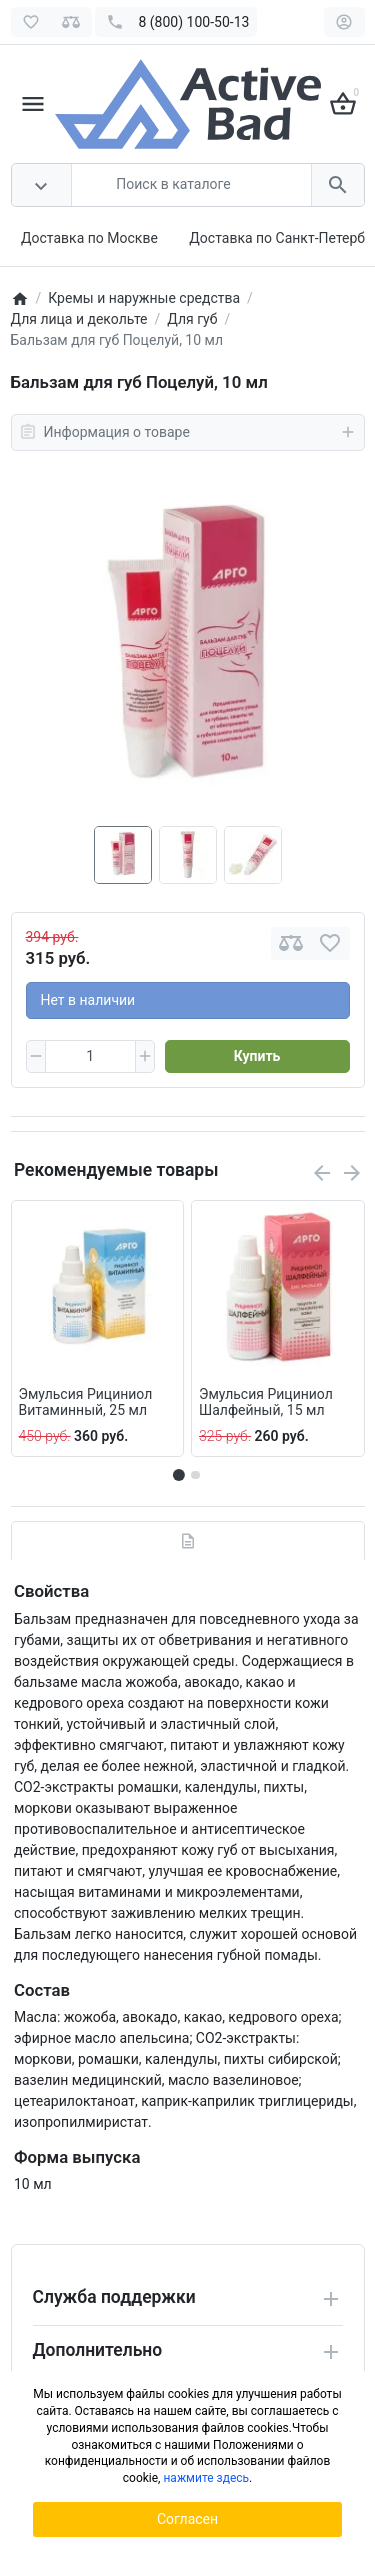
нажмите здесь (206, 2478)
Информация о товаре (188, 432)
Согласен (187, 2519)
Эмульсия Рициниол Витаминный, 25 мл (86, 1402)
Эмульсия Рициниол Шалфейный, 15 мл (266, 1402)
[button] (195, 1475)
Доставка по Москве (89, 238)
